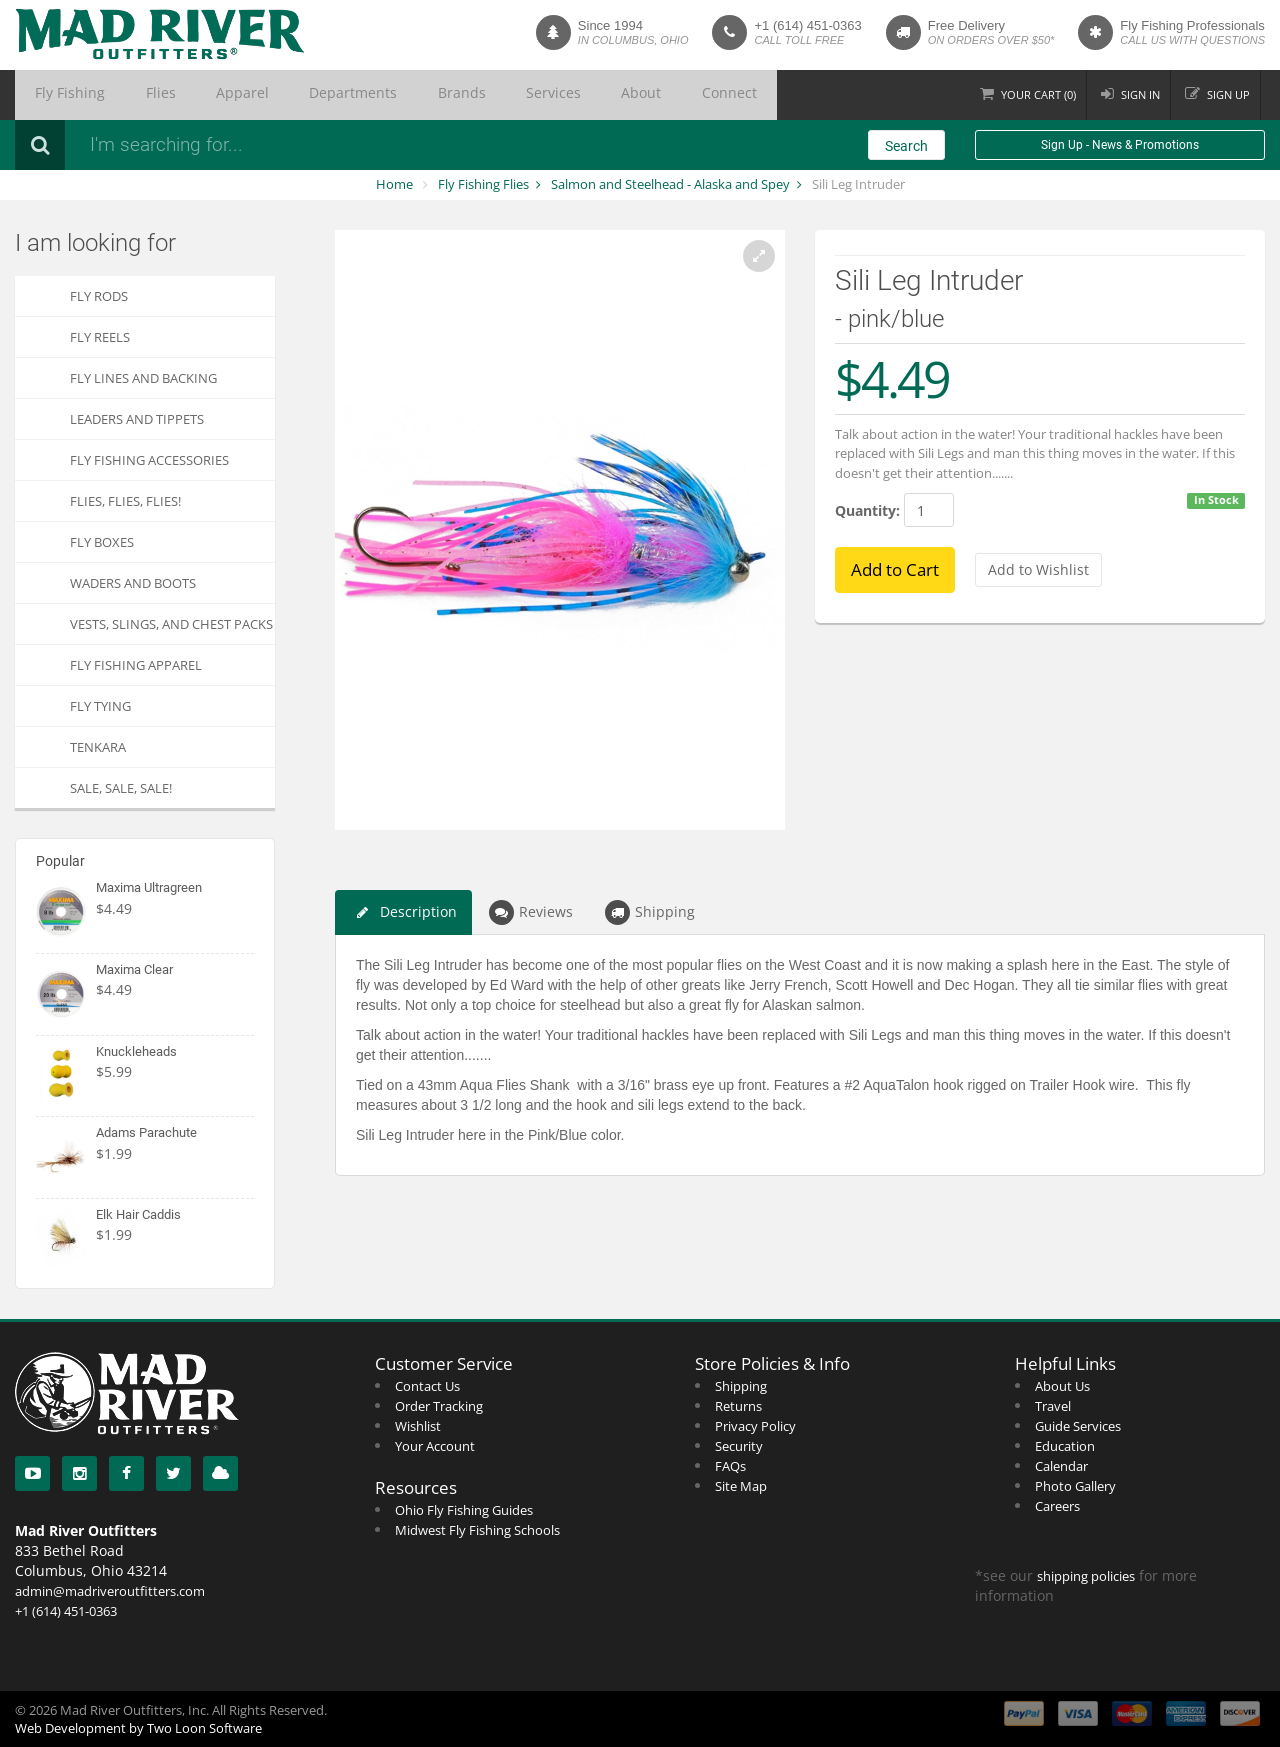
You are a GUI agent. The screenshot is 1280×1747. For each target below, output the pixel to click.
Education (1065, 1446)
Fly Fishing (58, 95)
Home (394, 184)
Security (739, 1446)
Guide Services (1078, 1426)
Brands (357, 95)
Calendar (1061, 1466)
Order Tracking (439, 1406)
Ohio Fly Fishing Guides (464, 1510)
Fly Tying (100, 706)
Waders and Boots (133, 583)
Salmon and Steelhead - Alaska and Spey (670, 184)
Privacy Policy (755, 1426)
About (492, 95)
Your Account (435, 1446)
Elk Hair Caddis (138, 1214)
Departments (272, 95)
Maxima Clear (134, 969)
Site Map (741, 1486)
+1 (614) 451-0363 (807, 25)
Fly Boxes (102, 542)
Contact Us (427, 1386)
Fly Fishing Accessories (149, 460)
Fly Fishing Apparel (136, 665)
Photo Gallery (1075, 1486)
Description (403, 912)
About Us (1062, 1386)
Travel (1053, 1406)
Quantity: (867, 510)
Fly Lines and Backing (143, 378)
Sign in (1131, 94)
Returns (738, 1406)
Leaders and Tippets (137, 419)
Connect (560, 95)
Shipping (650, 912)
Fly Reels (100, 337)
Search (906, 146)
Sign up (1225, 94)
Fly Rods (99, 296)
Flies (126, 95)
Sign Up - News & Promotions (1120, 145)
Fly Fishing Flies (483, 184)
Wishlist (418, 1426)
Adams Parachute (146, 1132)
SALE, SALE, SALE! (121, 788)
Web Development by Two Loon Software (138, 1728)
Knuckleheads (136, 1051)
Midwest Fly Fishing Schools (477, 1530)
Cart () (1023, 94)
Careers (1057, 1506)
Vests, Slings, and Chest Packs (171, 624)
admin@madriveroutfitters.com (110, 1591)
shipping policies (1086, 1576)
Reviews (531, 912)
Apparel (186, 95)
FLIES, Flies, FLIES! (125, 501)
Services (426, 95)
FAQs (730, 1466)
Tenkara (98, 747)
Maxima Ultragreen (149, 887)
